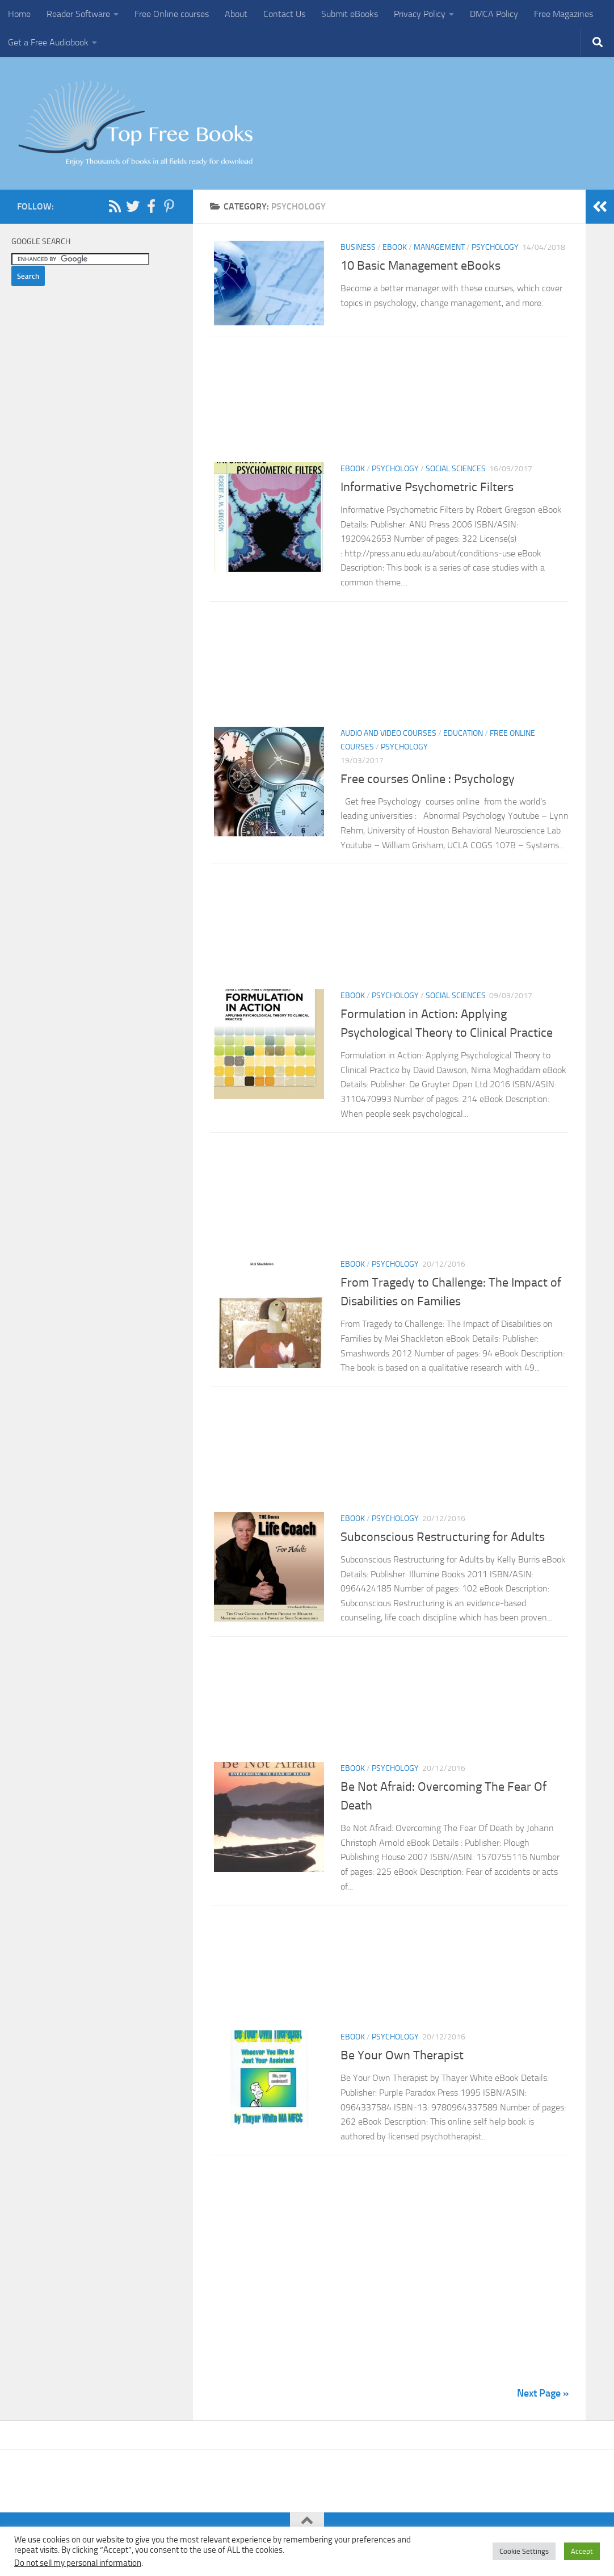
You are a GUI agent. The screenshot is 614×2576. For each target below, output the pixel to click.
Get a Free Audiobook (48, 42)
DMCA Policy (494, 14)
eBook (394, 247)
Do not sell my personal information (77, 2563)
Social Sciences (456, 471)
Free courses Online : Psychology (427, 781)
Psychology (495, 247)
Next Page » (543, 2397)
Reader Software (78, 14)
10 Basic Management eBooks (420, 265)
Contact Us (284, 14)
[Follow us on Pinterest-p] (169, 206)
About (236, 14)
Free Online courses (171, 14)
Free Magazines (563, 14)
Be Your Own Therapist (402, 2058)
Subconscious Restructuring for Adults (442, 1539)
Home (19, 14)
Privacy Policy (419, 14)
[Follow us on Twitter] (133, 206)
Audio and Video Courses (388, 735)
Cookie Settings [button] (524, 2551)
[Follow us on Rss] (114, 206)
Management (439, 247)
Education (463, 735)
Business (358, 247)
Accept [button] (582, 2551)
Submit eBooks (349, 14)
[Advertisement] (389, 405)
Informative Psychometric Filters (428, 490)
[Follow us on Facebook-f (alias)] (151, 206)
